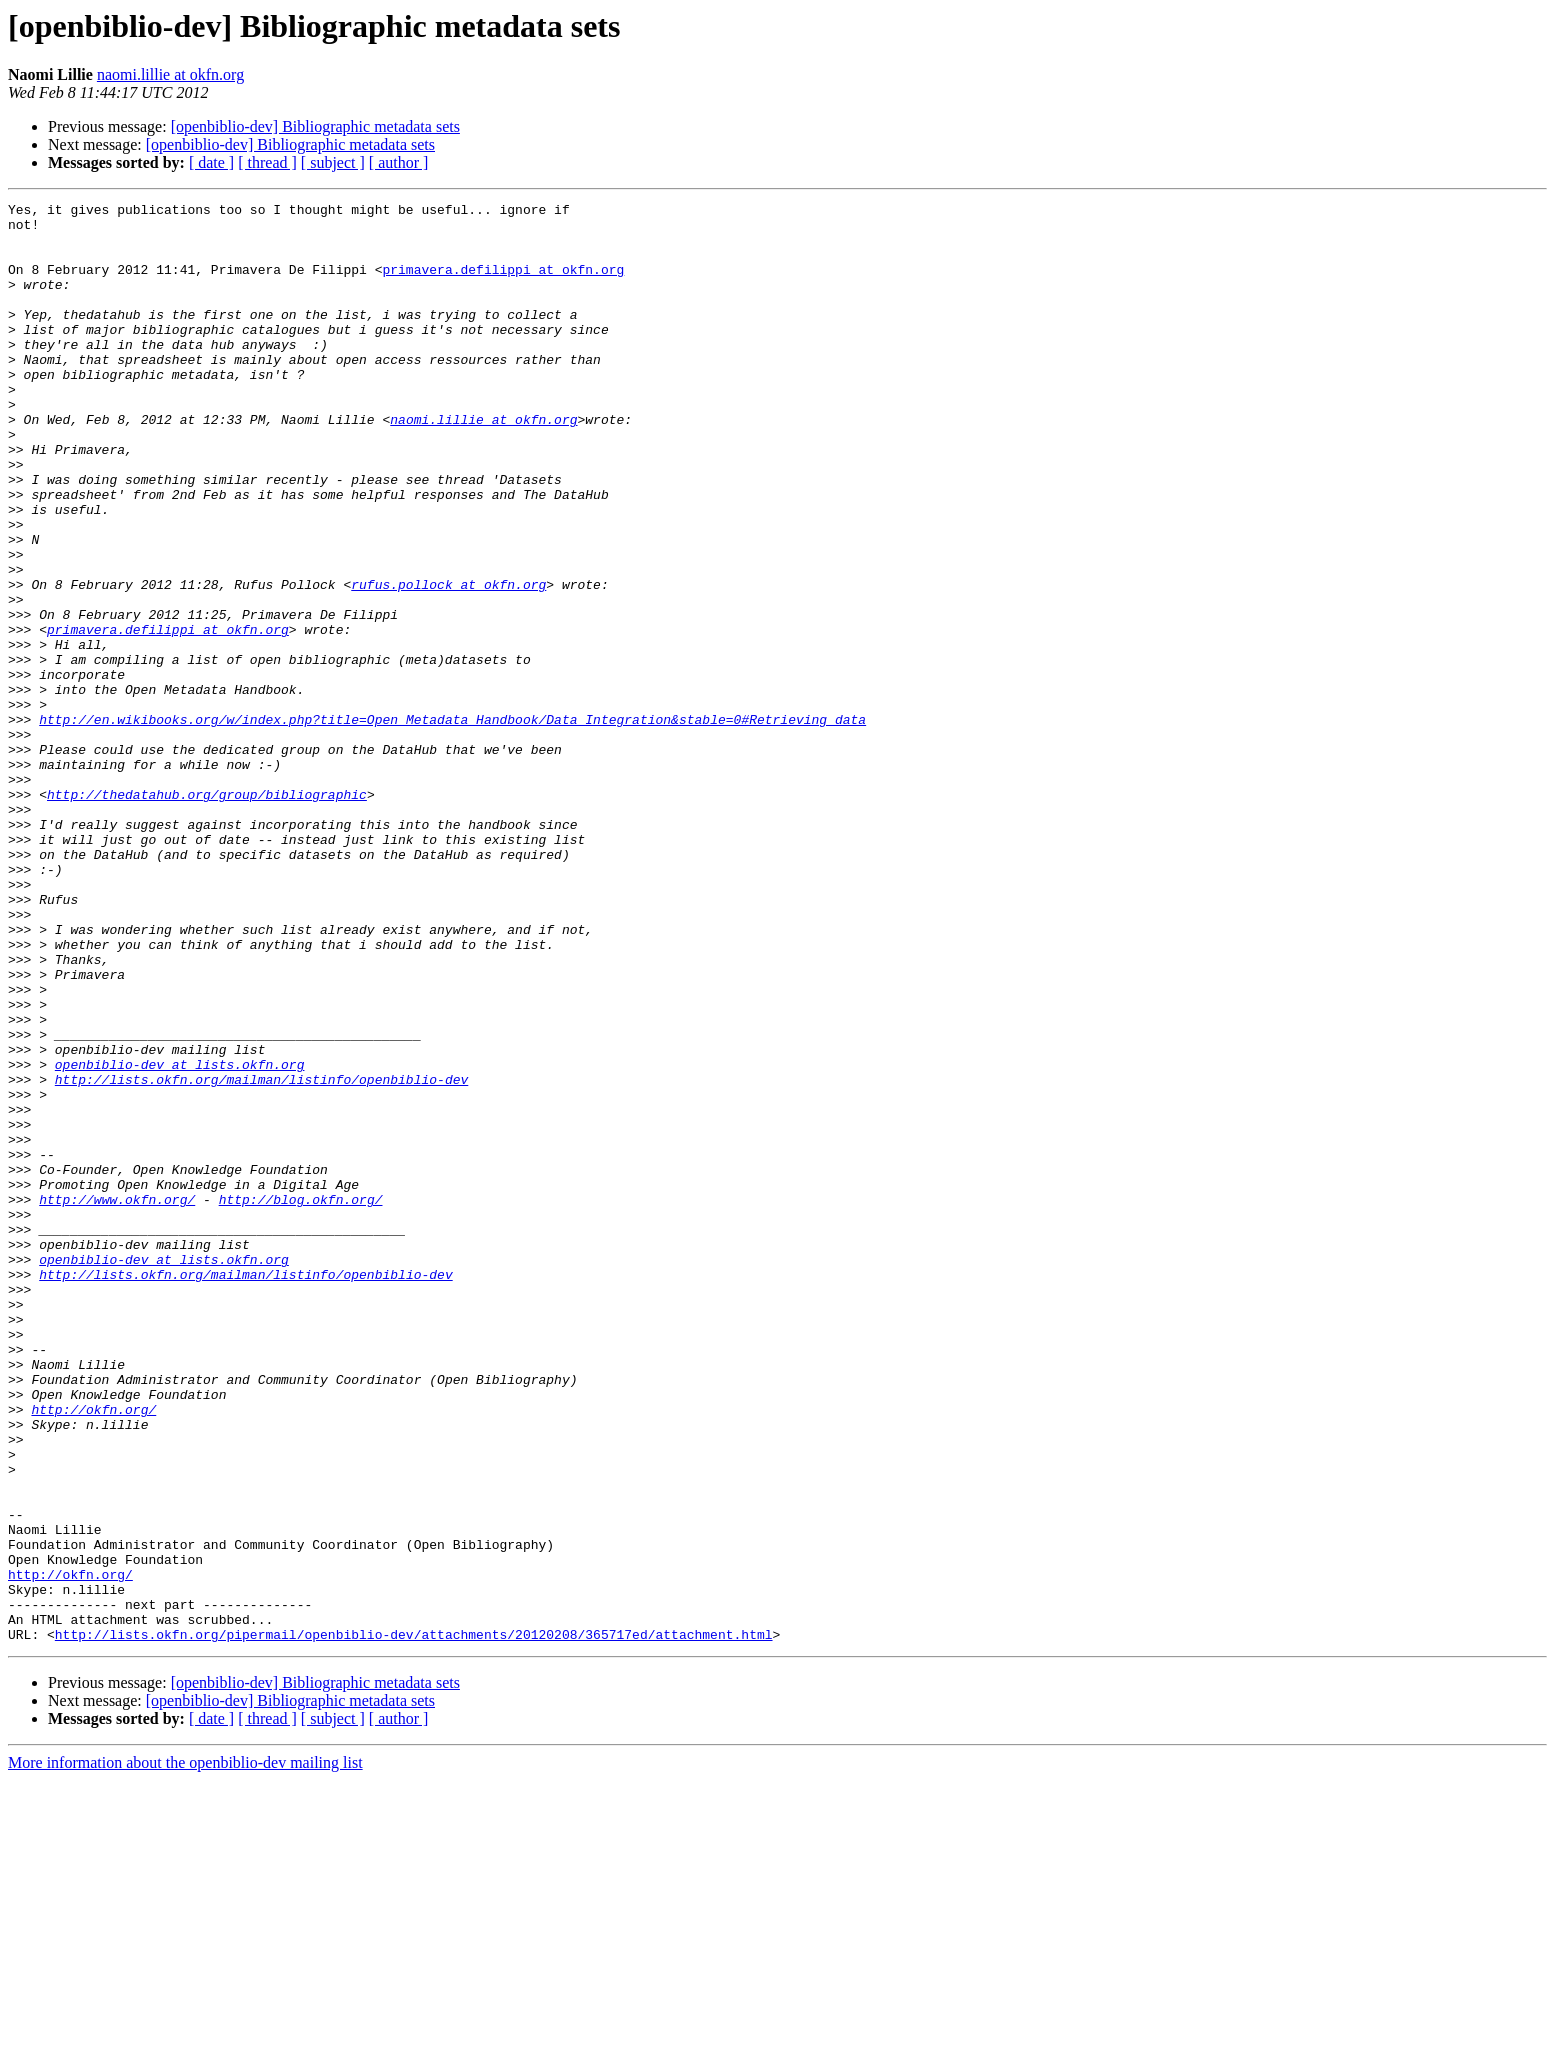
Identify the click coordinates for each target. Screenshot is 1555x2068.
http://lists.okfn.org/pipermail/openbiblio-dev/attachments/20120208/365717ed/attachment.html (414, 1922)
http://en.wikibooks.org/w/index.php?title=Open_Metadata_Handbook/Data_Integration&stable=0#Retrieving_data (452, 824)
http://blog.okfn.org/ (301, 1400)
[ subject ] (333, 162)
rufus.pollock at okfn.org (448, 662)
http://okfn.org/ (93, 1652)
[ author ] (399, 162)
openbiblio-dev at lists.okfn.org (180, 1238)
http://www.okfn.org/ (117, 1400)
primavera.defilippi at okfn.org (503, 284)
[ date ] (211, 162)
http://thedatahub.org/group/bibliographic (207, 914)
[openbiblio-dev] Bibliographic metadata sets (315, 126)
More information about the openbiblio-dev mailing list (185, 2050)
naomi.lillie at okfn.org (170, 74)
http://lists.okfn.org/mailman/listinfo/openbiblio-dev (261, 1256)
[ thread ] (267, 162)
